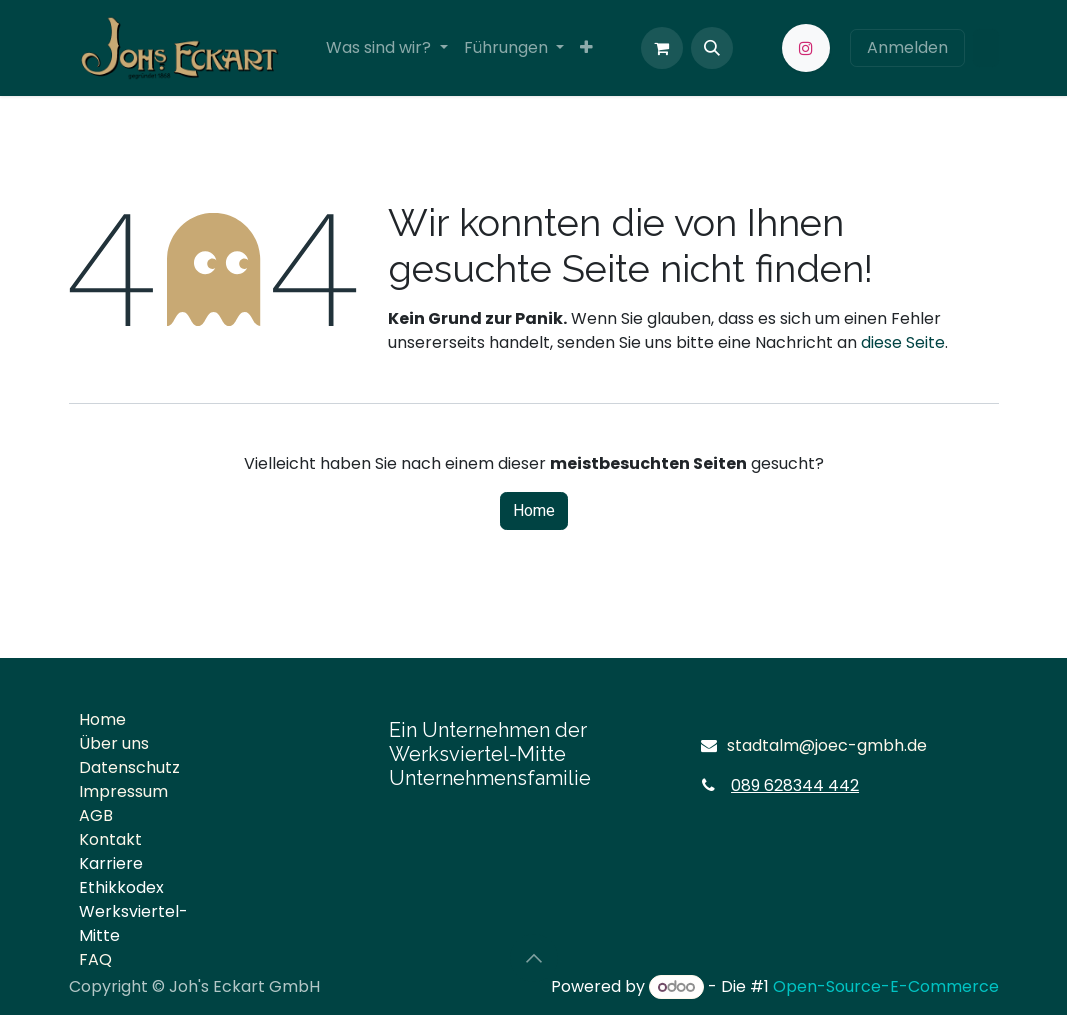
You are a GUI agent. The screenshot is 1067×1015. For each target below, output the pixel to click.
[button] (712, 48)
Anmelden (907, 47)
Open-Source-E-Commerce (886, 986)
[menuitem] (386, 48)
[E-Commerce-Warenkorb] (662, 48)
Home (534, 511)
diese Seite (903, 342)
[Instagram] (806, 48)
